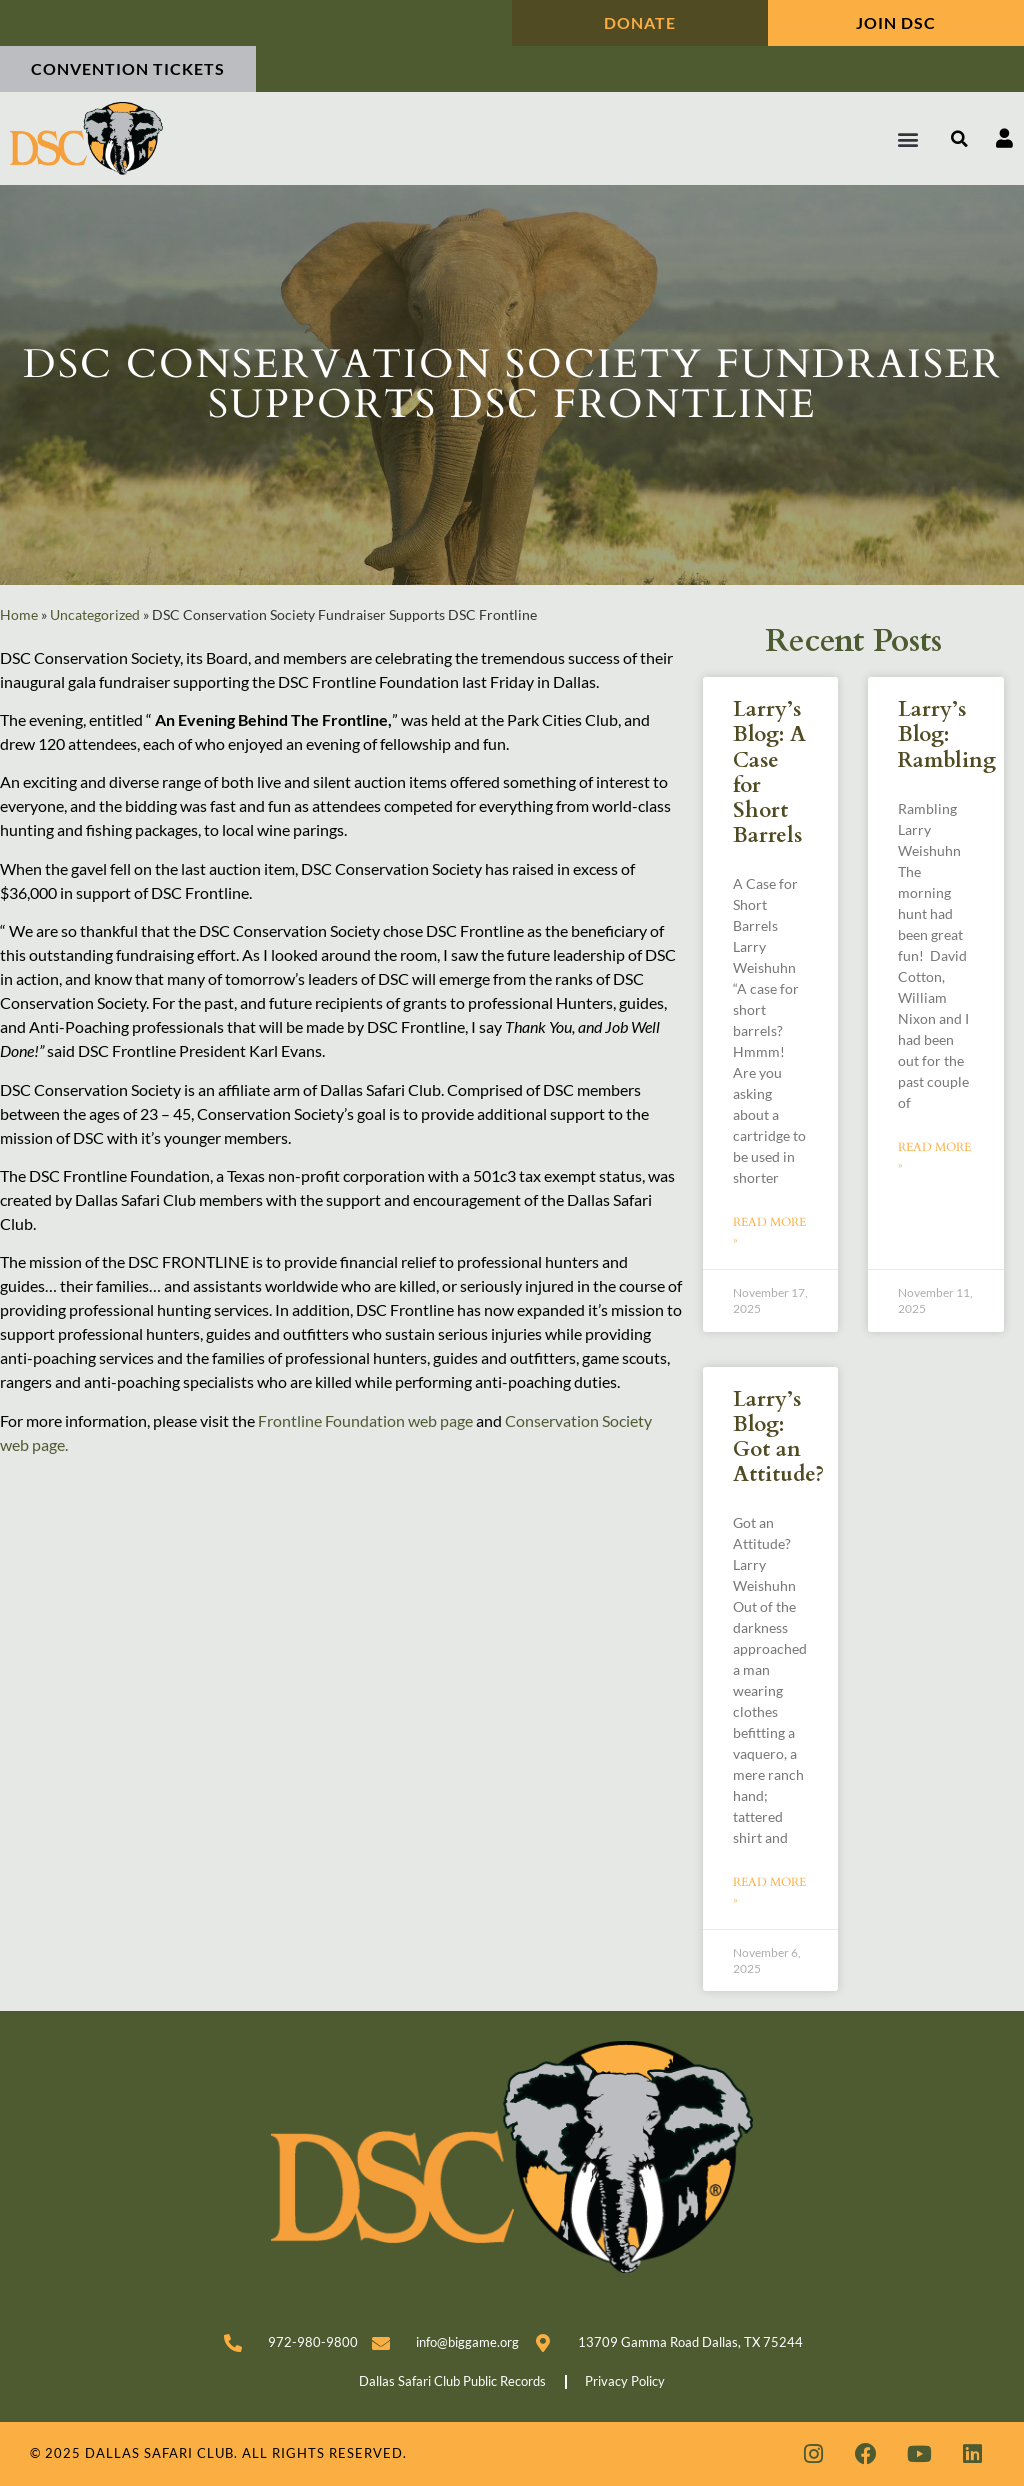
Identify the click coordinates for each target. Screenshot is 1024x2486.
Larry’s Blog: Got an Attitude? (778, 1437)
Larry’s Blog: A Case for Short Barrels (769, 772)
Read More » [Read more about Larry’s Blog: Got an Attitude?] (769, 1891)
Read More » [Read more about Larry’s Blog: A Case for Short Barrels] (769, 1231)
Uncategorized (95, 615)
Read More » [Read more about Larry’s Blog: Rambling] (934, 1156)
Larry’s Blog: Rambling (947, 734)
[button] (908, 138)
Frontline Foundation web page (365, 1420)
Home (19, 615)
